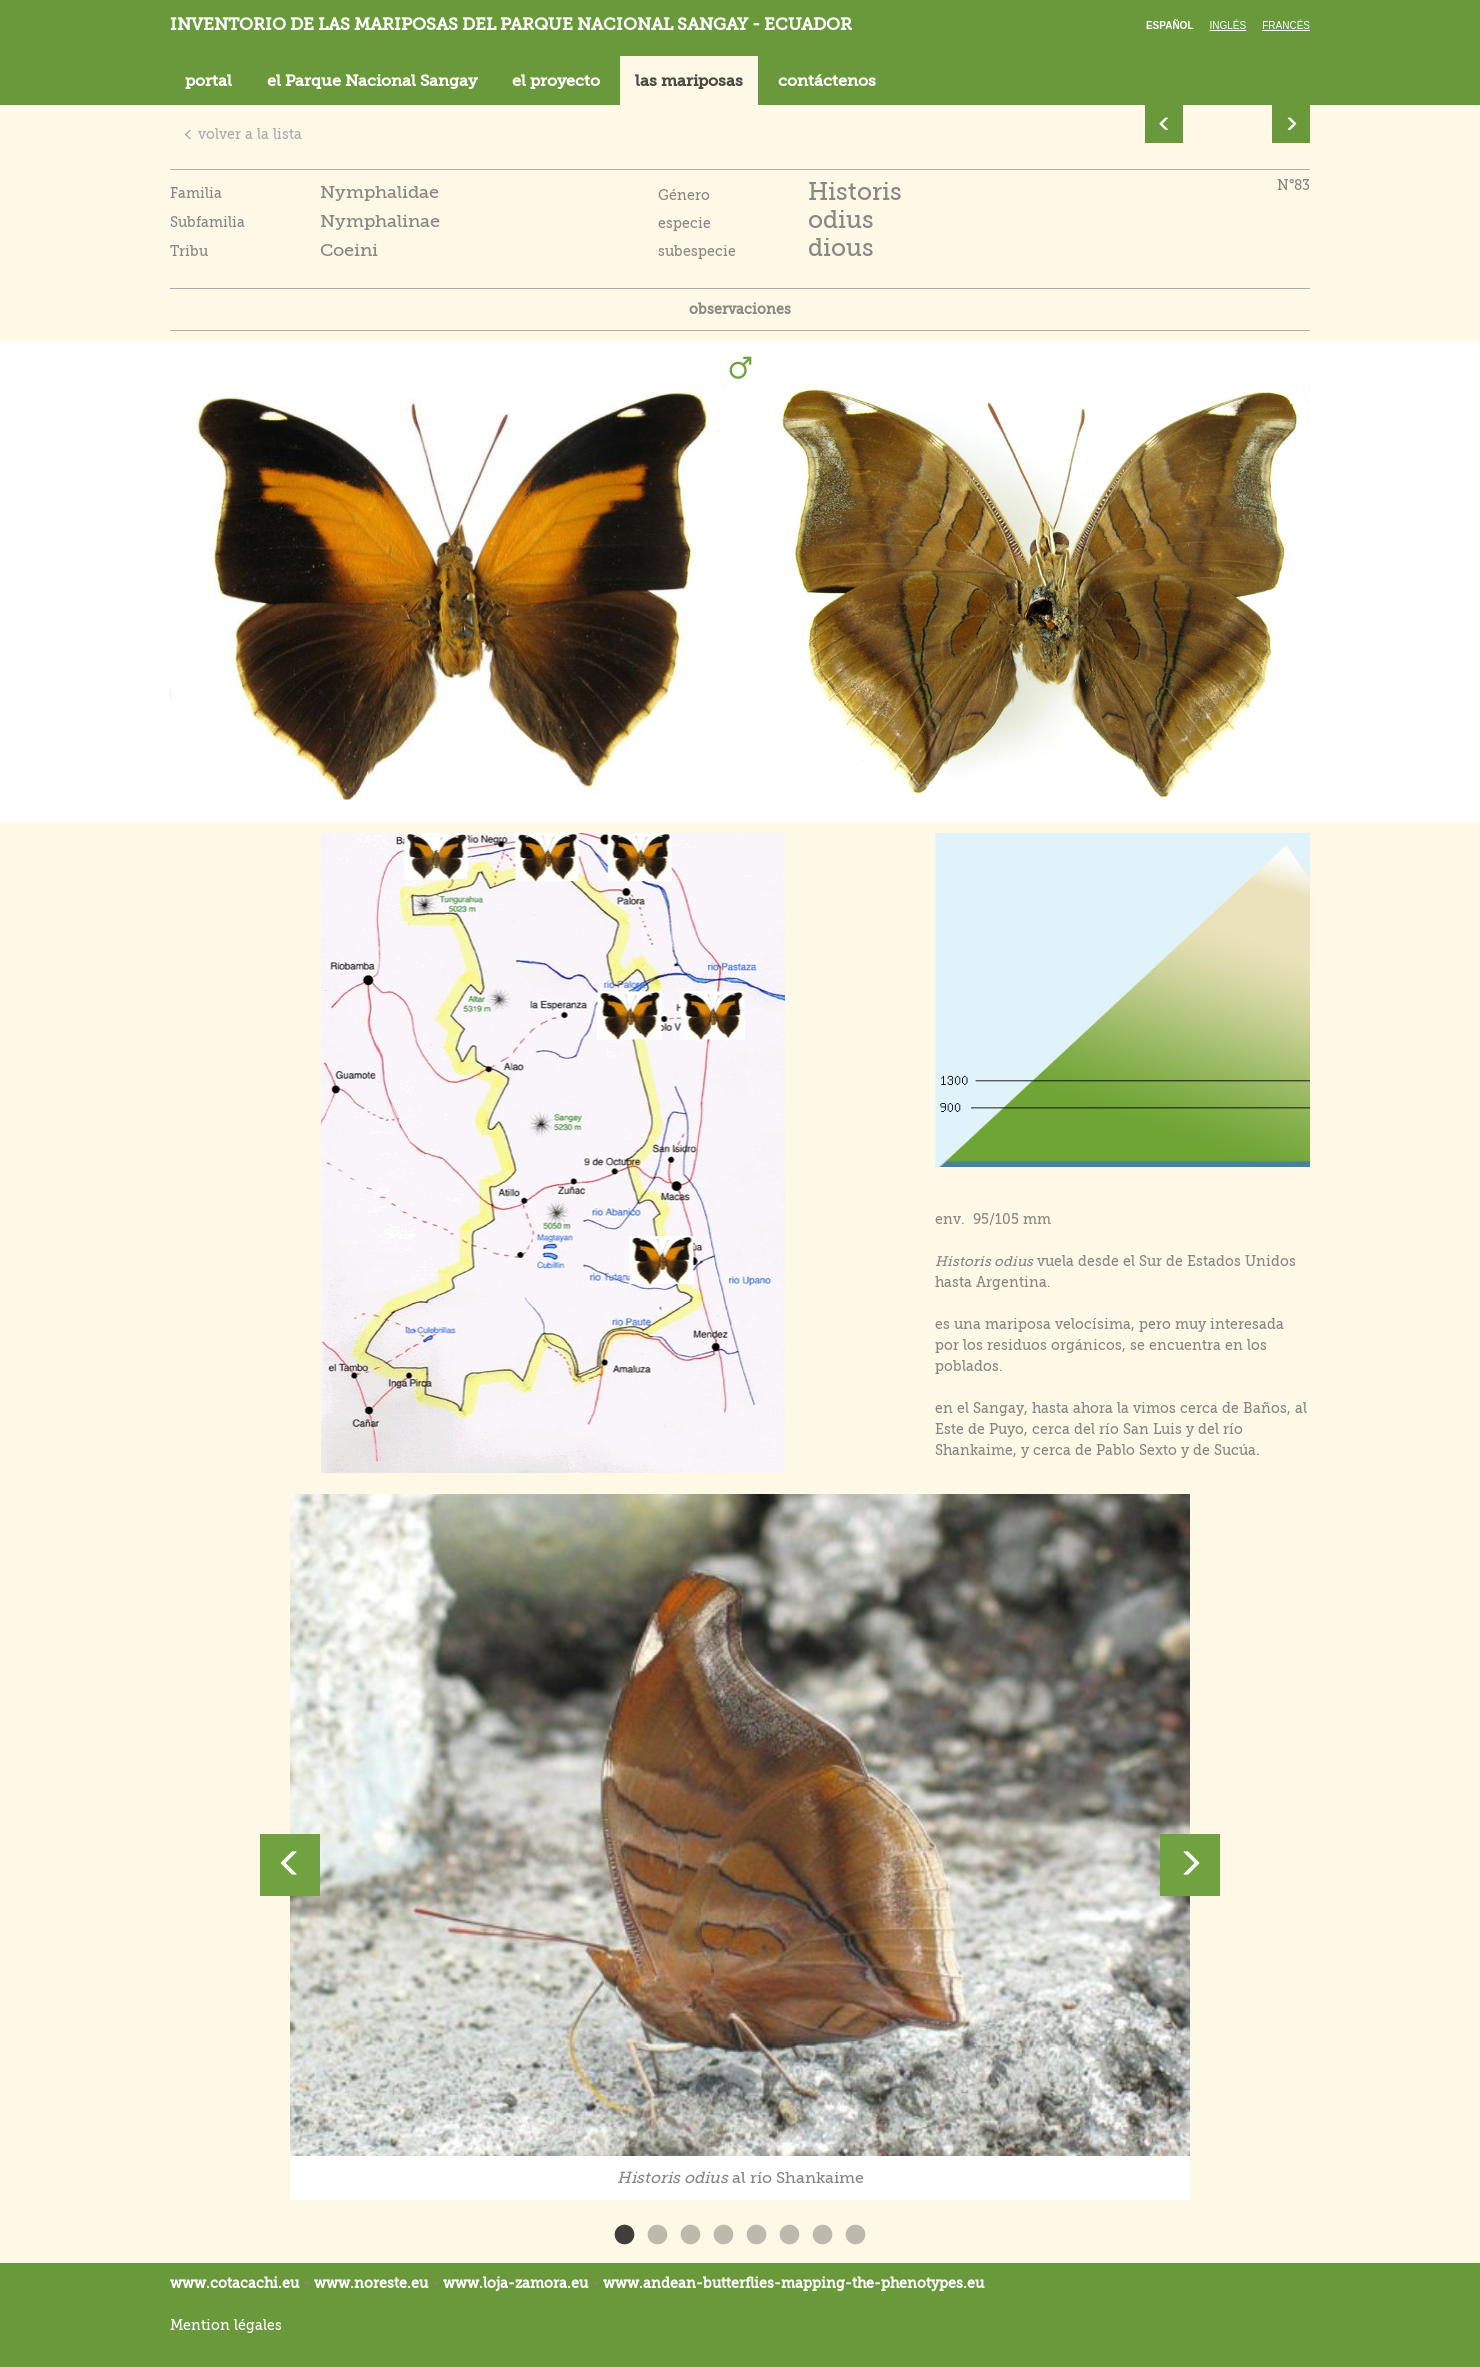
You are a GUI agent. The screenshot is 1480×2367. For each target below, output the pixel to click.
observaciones (740, 309)
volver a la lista (242, 134)
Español (1170, 25)
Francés (1286, 25)
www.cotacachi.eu (234, 2283)
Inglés (1228, 25)
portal (208, 81)
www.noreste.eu (371, 2283)
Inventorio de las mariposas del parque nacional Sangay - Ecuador (511, 24)
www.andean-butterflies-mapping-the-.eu (793, 2283)
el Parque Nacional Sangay (372, 81)
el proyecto (556, 81)
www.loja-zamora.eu (515, 2283)
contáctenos (827, 81)
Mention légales (226, 2325)
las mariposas (689, 81)
